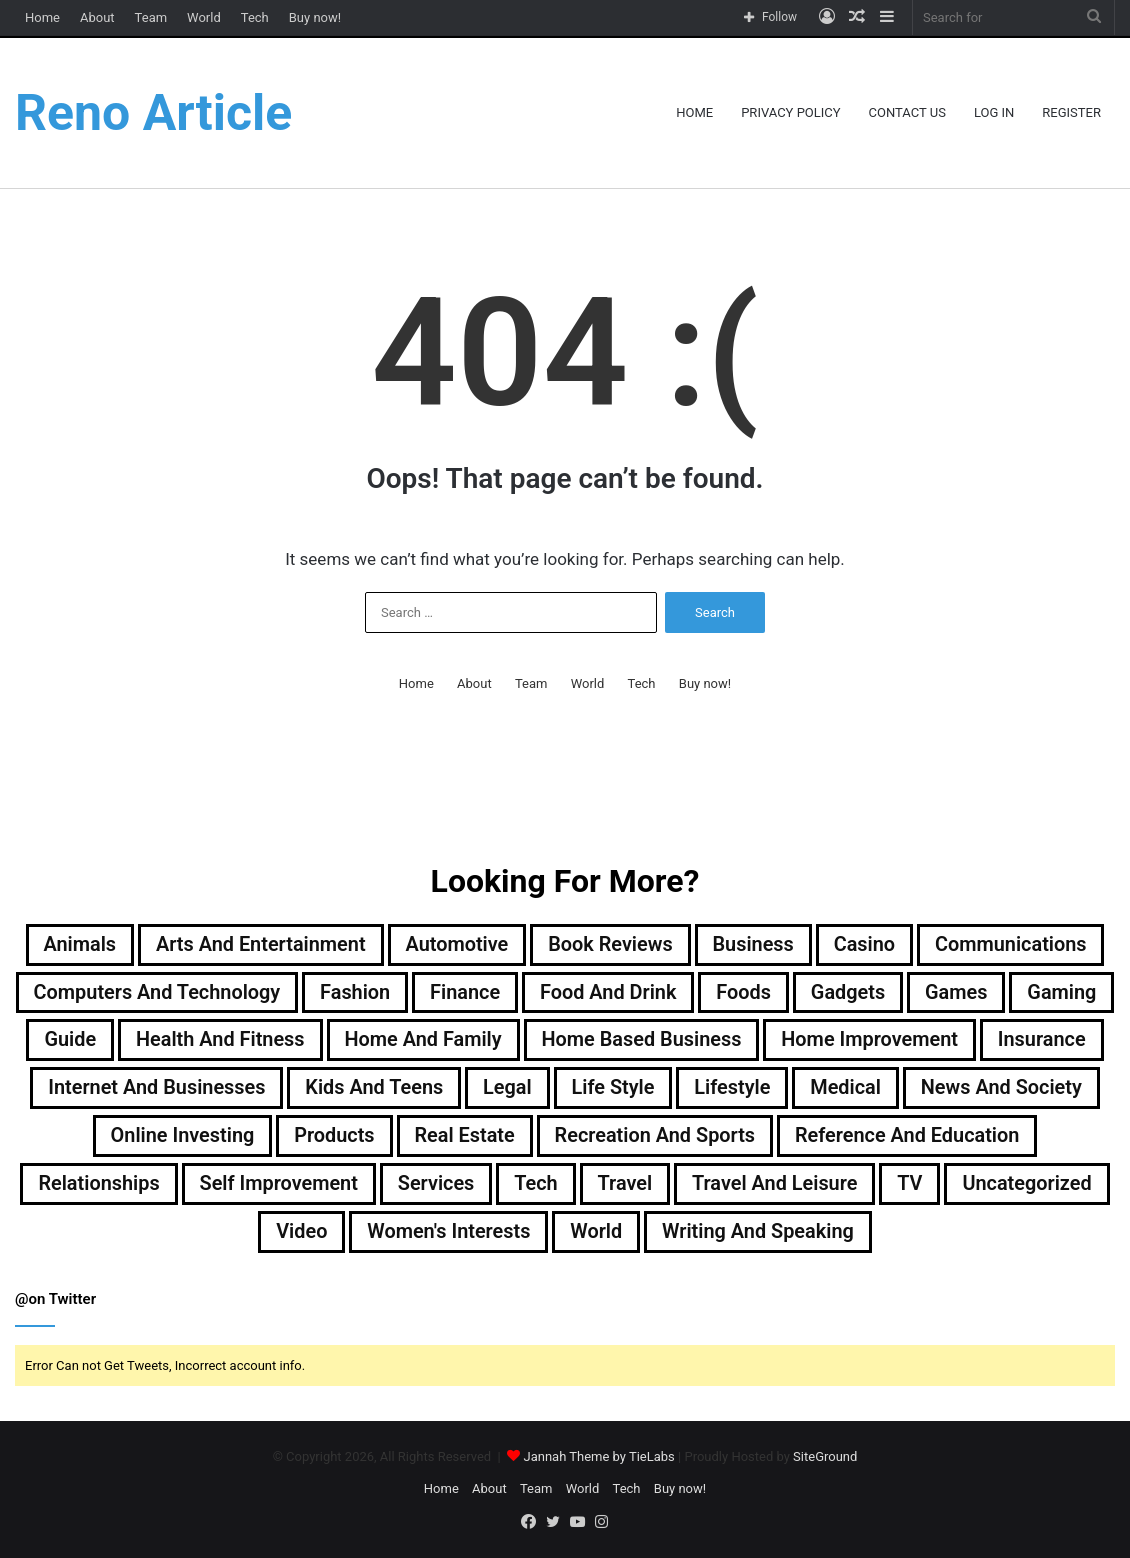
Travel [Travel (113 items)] (979, 1185)
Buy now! (315, 17)
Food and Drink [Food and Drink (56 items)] (663, 993)
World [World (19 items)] (817, 1233)
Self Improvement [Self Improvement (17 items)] (630, 1185)
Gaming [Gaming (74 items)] (86, 1041)
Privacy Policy (790, 112)
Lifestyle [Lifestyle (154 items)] (898, 1089)
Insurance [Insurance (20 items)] (126, 1089)
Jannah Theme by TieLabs (598, 1457)
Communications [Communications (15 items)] (1013, 945)
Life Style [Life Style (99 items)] (778, 1089)
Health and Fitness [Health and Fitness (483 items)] (337, 1041)
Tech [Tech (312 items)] (890, 1185)
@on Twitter (55, 1300)
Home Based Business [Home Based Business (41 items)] (760, 1041)
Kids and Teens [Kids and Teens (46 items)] (538, 1089)
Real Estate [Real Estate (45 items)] (697, 1137)
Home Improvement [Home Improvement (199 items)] (990, 1041)
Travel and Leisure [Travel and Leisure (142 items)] (137, 1233)
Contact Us (907, 112)
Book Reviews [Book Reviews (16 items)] (610, 945)
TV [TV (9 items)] (272, 1233)
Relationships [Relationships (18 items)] (450, 1185)
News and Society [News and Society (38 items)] (221, 1137)
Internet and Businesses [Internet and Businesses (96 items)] (319, 1089)
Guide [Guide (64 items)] (186, 1041)
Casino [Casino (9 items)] (866, 945)
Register (1071, 112)
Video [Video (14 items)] (522, 1233)
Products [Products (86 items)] (567, 1137)
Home (42, 17)
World (204, 17)
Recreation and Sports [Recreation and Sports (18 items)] (889, 1137)
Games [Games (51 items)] (1013, 993)
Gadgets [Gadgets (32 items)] (904, 993)
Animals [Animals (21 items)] (77, 945)
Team (151, 17)
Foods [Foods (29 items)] (799, 993)
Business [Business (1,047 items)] (754, 945)
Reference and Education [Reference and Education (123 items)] (237, 1185)
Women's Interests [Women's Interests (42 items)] (669, 1233)
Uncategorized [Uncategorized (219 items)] (390, 1233)
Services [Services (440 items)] (789, 1185)
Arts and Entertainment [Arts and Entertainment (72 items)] (259, 945)
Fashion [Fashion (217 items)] (409, 993)
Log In (994, 112)
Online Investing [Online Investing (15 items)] (414, 1137)
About (97, 17)
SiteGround (825, 1457)
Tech (255, 17)
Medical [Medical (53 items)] (1012, 1089)
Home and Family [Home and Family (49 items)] (541, 1041)
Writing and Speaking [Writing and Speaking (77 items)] (979, 1233)
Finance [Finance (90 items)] (519, 993)
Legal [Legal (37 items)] (672, 1089)
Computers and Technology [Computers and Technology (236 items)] (209, 993)
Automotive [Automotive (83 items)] (456, 945)
